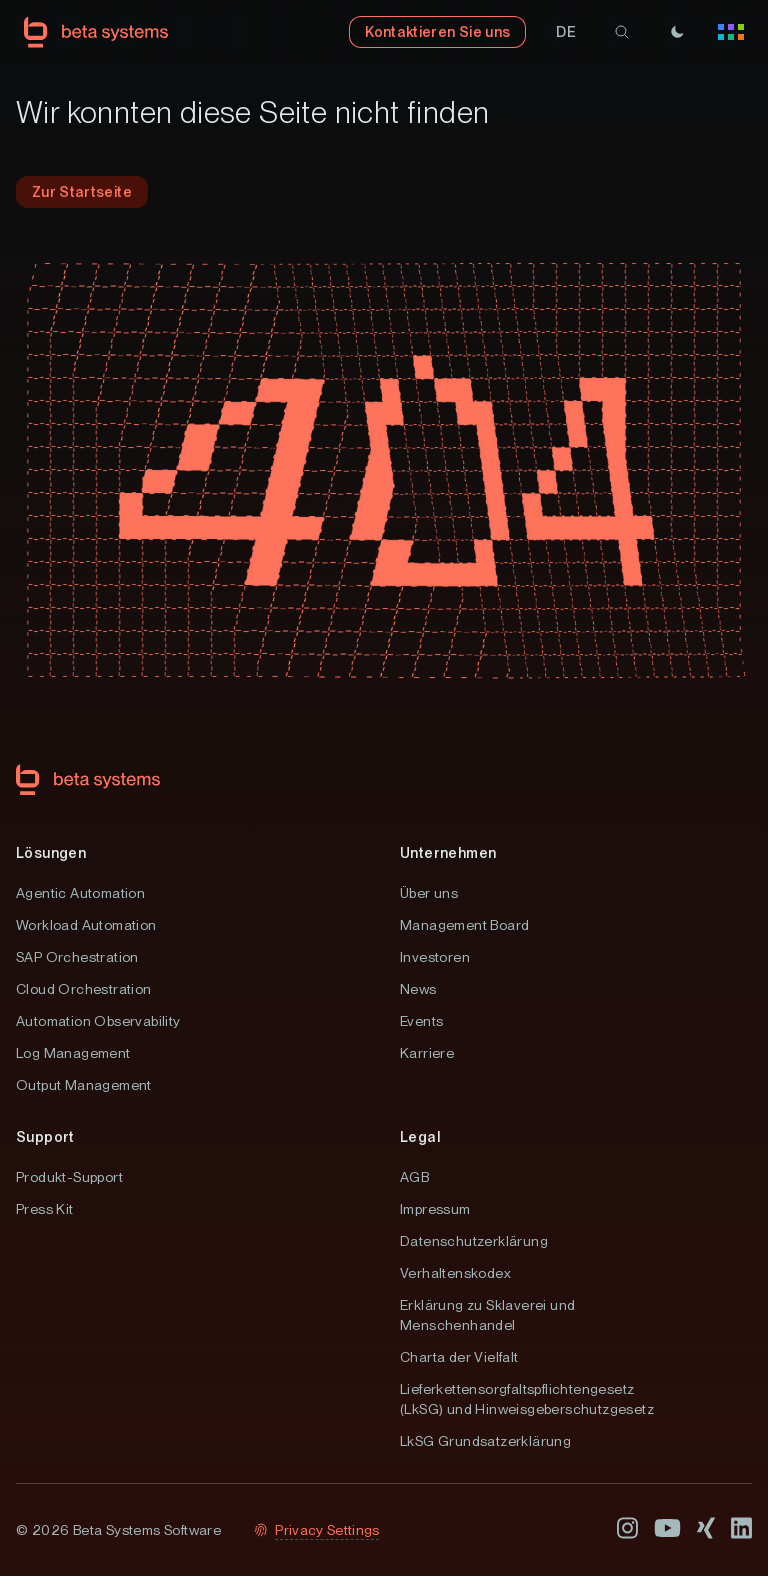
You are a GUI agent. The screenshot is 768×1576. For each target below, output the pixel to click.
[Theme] (677, 32)
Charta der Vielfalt (459, 1357)
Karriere (427, 1053)
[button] (566, 32)
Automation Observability (98, 1021)
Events (421, 1021)
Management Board (464, 925)
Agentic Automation (80, 893)
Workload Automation (86, 925)
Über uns (429, 893)
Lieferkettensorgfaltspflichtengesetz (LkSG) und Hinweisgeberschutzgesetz (527, 1399)
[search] (622, 32)
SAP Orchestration (77, 957)
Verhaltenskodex (455, 1273)
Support (45, 1137)
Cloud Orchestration (84, 989)
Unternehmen (448, 853)
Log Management (73, 1053)
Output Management (84, 1085)
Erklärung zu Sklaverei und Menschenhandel (487, 1315)
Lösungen (51, 853)
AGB (414, 1177)
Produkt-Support (69, 1177)
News (418, 989)
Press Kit (45, 1209)
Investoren (435, 957)
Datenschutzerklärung (474, 1241)
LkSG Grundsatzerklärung (485, 1441)
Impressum (435, 1209)
